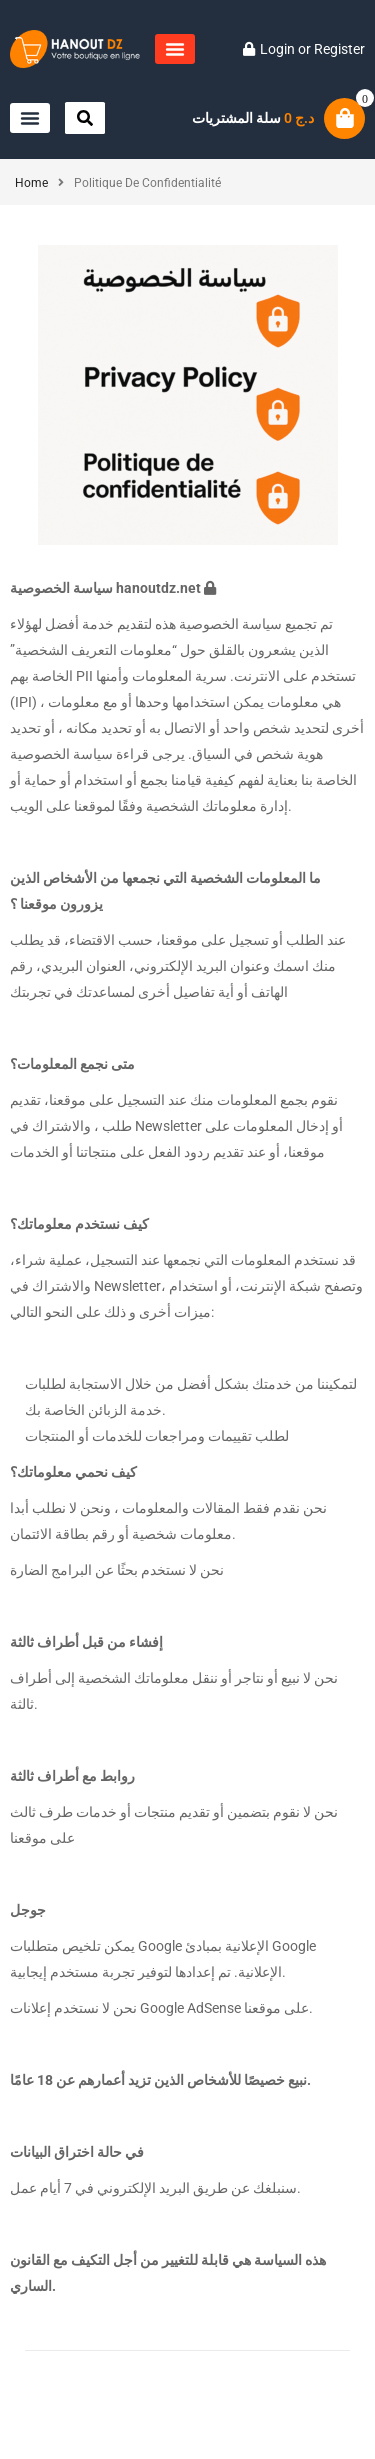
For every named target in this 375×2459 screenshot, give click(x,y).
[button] (175, 49)
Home (31, 183)
